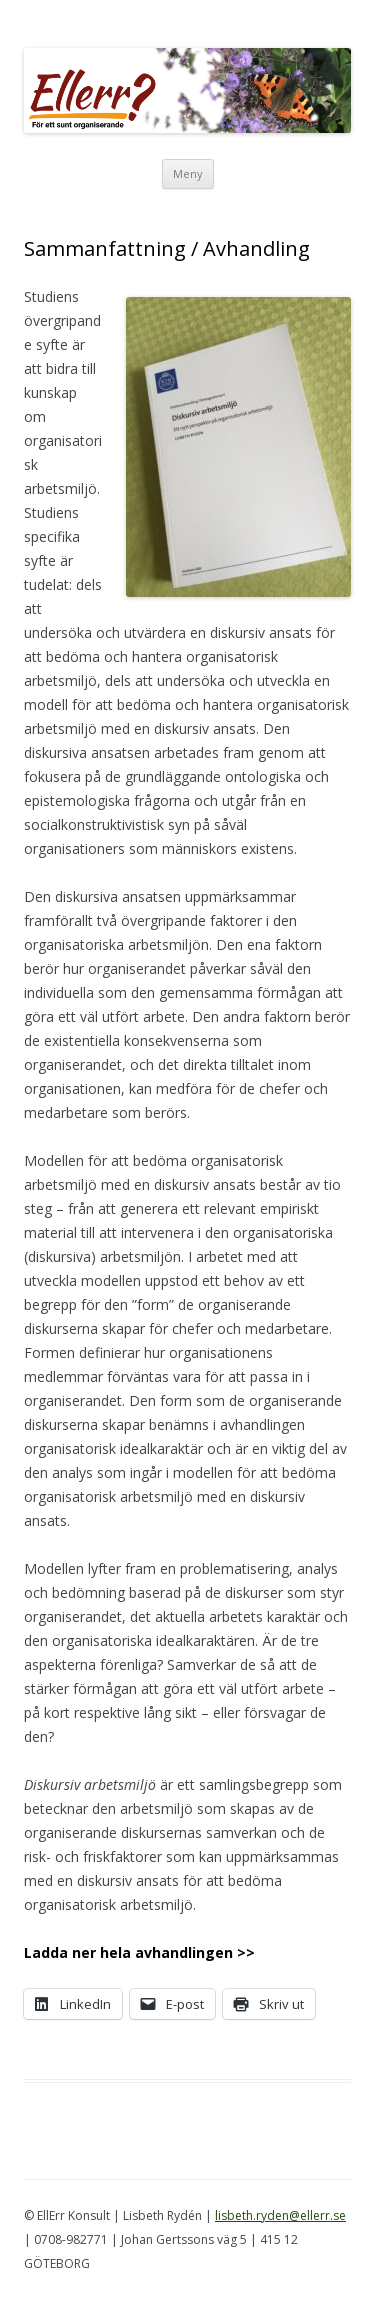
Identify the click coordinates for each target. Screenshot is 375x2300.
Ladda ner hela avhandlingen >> (139, 1952)
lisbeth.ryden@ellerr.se (280, 2215)
